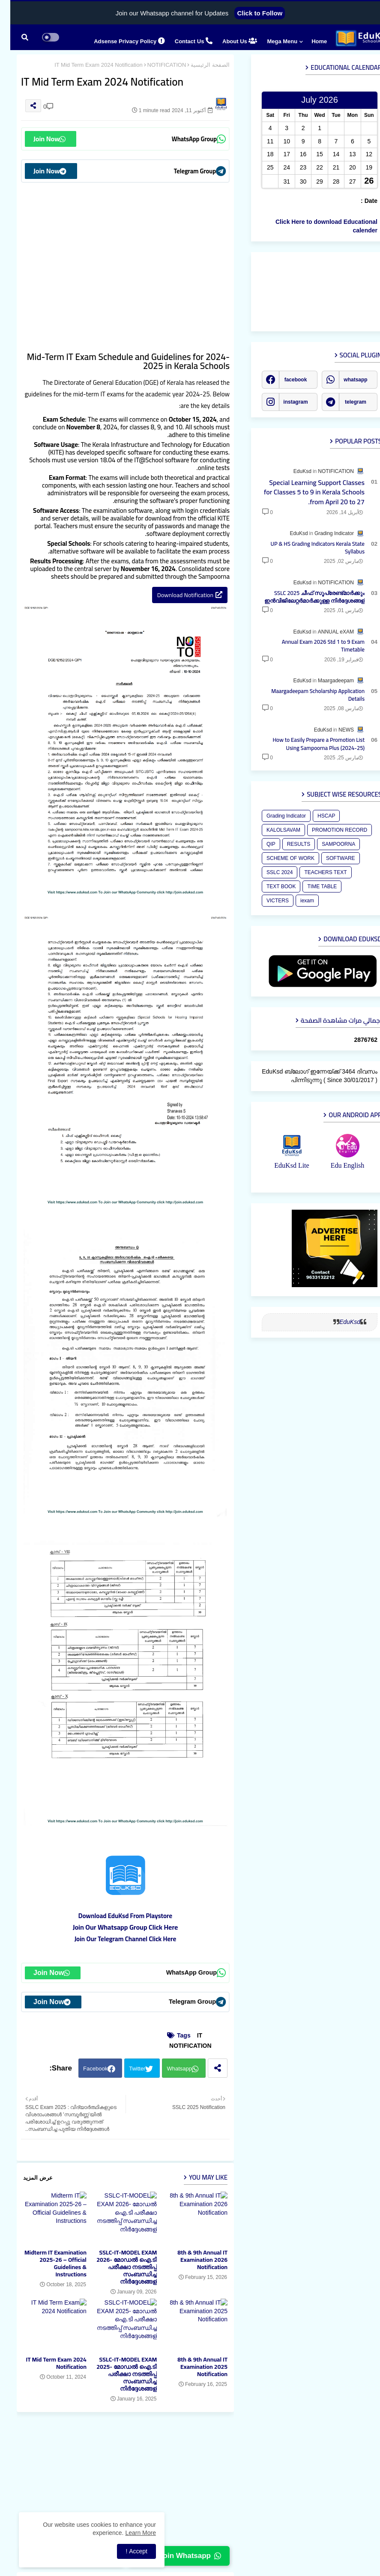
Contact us (183, 41)
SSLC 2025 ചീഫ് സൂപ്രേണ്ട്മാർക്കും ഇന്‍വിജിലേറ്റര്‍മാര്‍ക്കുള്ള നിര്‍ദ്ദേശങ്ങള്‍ (304, 596)
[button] (14, 37)
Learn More (130, 2532)
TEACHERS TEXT (315, 872)
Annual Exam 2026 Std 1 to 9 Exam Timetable (313, 645)
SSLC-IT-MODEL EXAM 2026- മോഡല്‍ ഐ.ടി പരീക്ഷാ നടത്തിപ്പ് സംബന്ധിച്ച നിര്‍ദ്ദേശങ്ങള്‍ (116, 2267)
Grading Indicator (276, 816)
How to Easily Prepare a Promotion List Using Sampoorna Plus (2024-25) (308, 743)
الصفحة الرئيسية (199, 65)
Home (309, 41)
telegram (345, 402)
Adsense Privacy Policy (119, 41)
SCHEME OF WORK (280, 858)
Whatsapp (169, 2068)
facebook (285, 380)
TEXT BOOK (270, 886)
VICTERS (267, 901)
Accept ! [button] (126, 2551)
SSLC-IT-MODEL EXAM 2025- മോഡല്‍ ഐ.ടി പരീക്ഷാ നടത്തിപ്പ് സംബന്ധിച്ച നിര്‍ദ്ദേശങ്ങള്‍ (116, 2374)
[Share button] (207, 2068)
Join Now (39, 138)
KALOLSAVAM (273, 830)
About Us (229, 41)
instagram (285, 402)
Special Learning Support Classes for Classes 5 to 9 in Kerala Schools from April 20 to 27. (304, 492)
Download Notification (175, 595)
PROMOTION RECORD (329, 830)
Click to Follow (249, 13)
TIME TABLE (311, 886)
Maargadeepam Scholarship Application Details (307, 694)
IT (189, 2035)
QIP (260, 844)
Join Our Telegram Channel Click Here (115, 1939)
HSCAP (316, 816)
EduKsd (339, 1321)
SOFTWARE (330, 858)
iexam (297, 901)
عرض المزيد (27, 2177)
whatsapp (345, 380)
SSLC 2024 (269, 872)
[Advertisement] (115, 258)
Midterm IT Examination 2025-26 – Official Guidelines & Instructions (45, 2263)
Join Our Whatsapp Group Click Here (115, 1927)
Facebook (85, 2068)
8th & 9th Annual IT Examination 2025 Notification (192, 2367)
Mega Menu (272, 41)
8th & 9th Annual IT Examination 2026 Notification (192, 2260)
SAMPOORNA (328, 844)
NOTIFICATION (156, 65)
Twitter (127, 2068)
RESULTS (288, 844)
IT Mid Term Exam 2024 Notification (46, 2363)
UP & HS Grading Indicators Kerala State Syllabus (307, 547)
